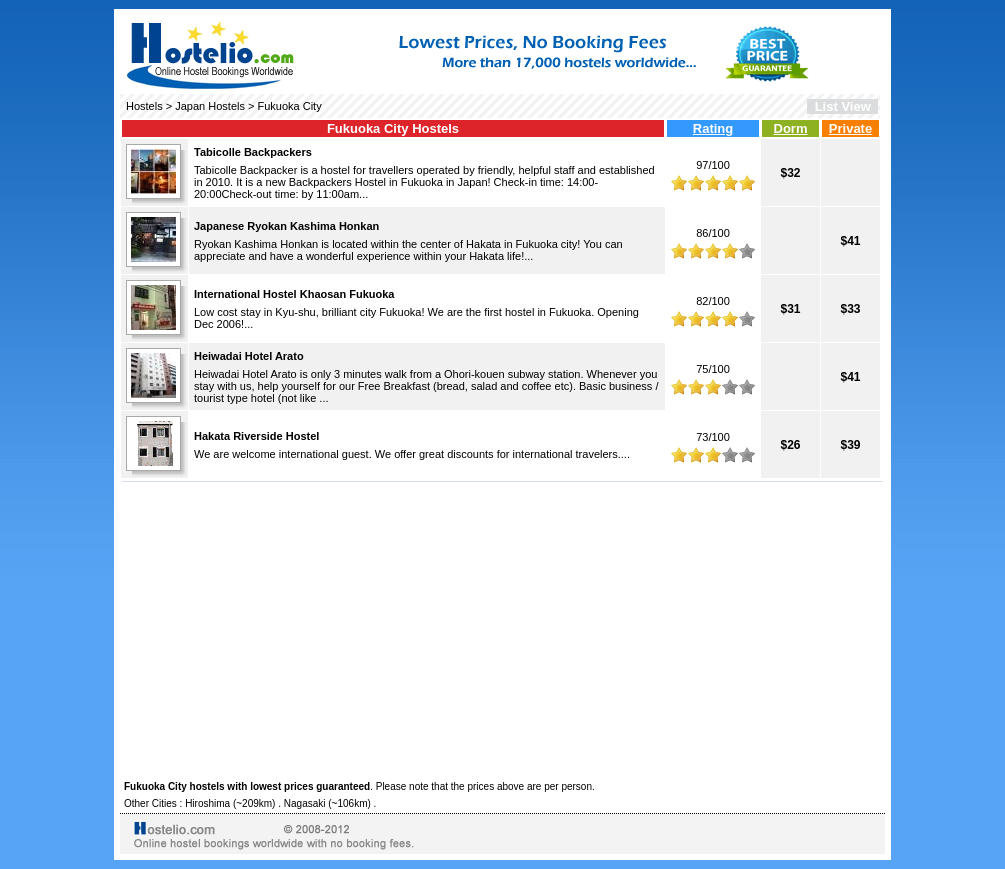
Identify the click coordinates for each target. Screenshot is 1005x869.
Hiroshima (207, 803)
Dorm (791, 128)
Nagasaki (305, 803)
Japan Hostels (210, 106)
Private (850, 128)
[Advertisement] (502, 628)
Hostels (144, 106)
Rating (713, 128)
